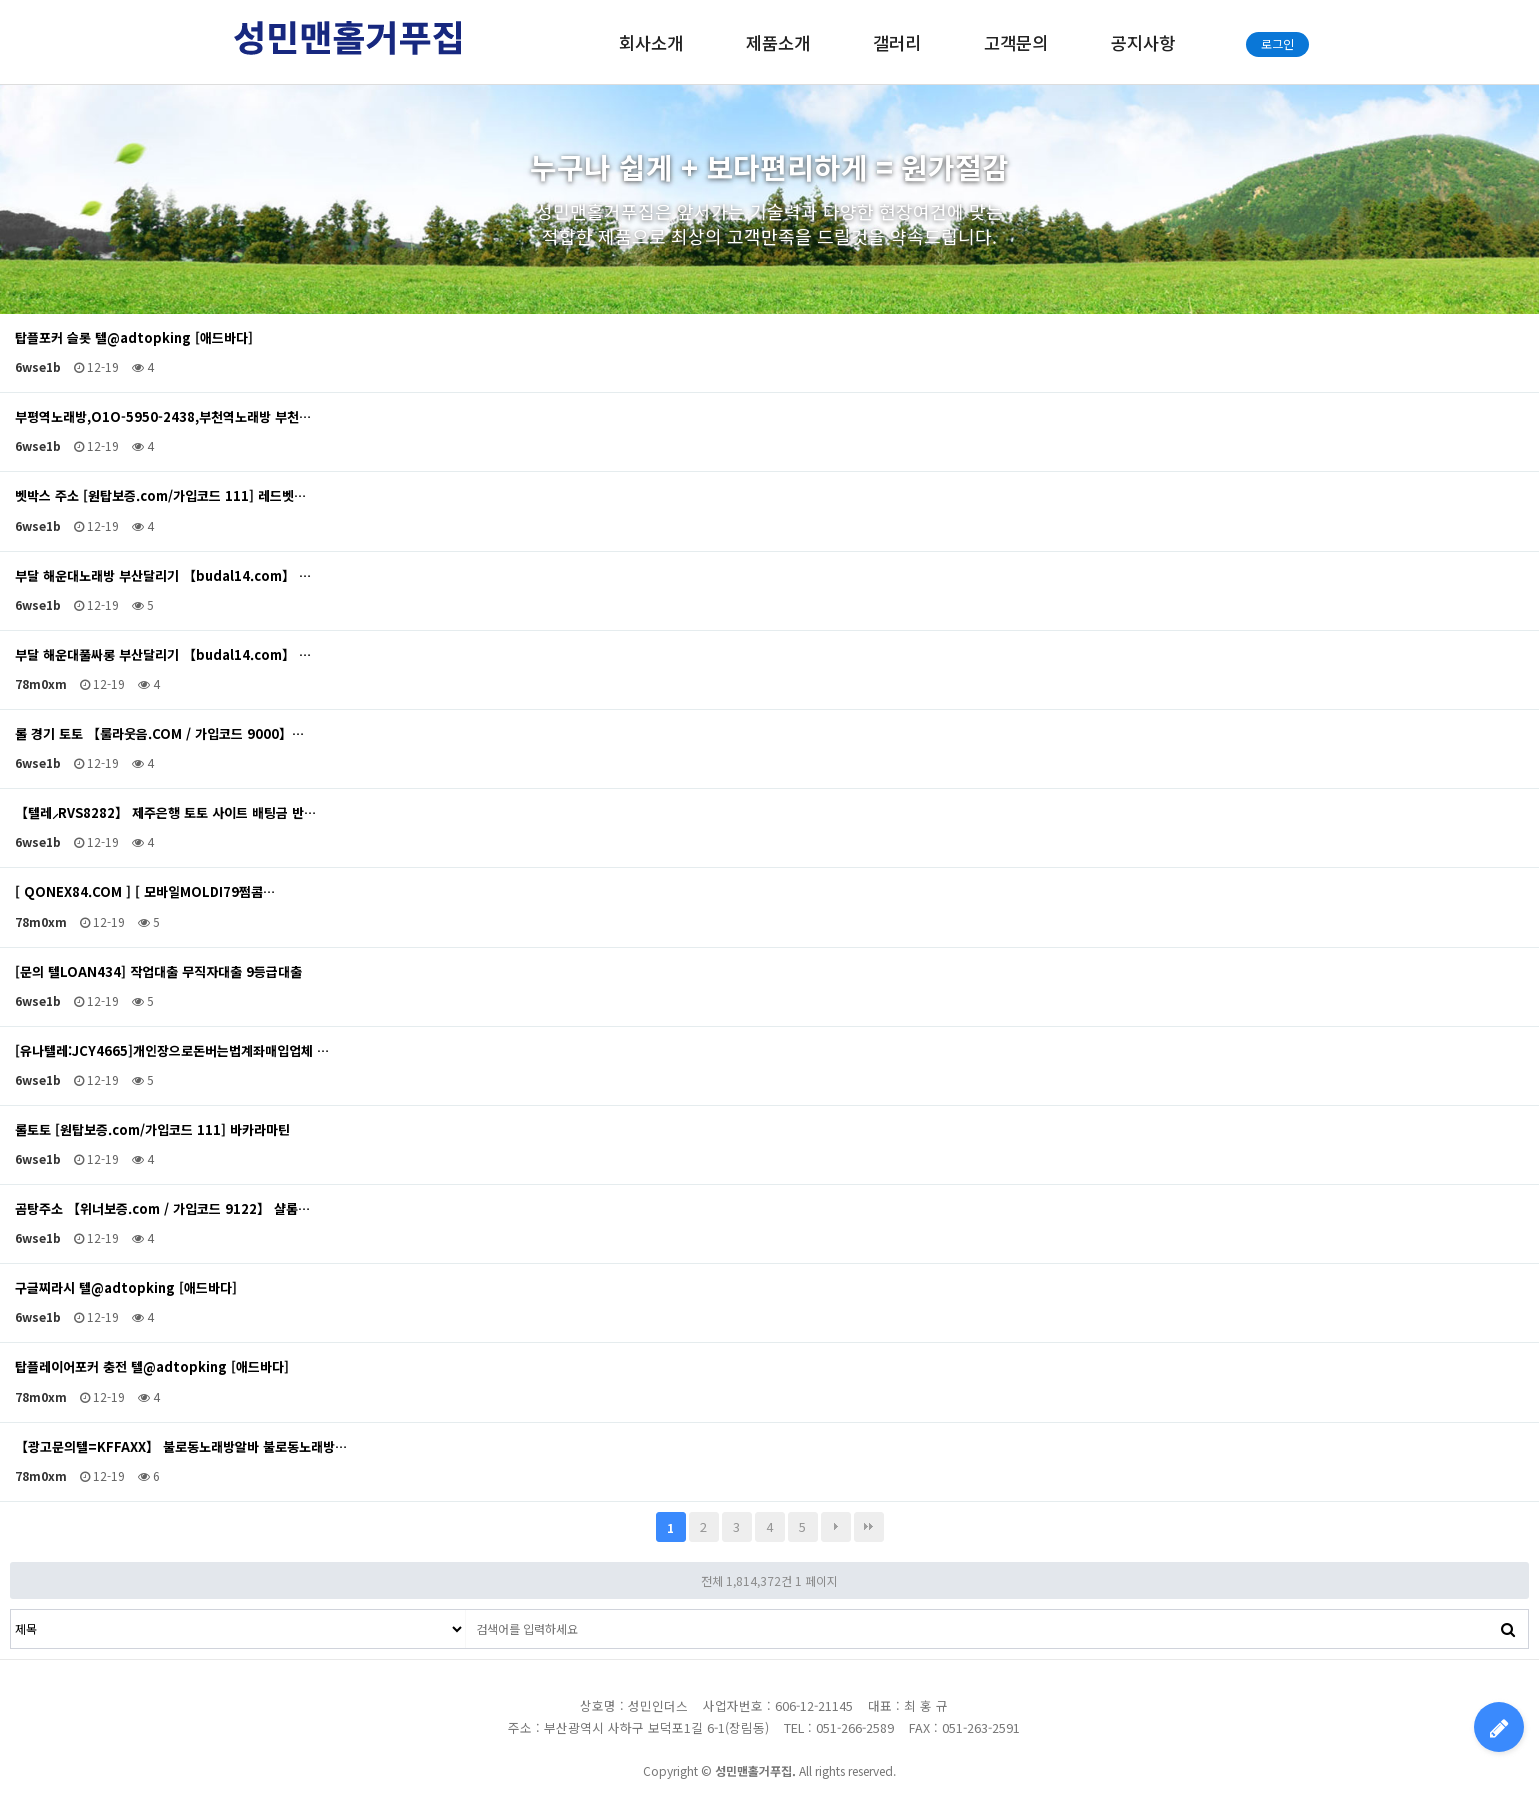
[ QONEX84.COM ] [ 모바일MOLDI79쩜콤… (145, 892)
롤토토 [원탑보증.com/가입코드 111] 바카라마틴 (152, 1130)
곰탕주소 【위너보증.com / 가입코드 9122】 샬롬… (162, 1209)
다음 (836, 1527)
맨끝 (869, 1527)
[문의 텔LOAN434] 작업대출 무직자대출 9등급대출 (158, 972)
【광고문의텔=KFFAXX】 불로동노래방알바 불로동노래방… (181, 1447)
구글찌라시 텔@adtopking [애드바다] (126, 1288)
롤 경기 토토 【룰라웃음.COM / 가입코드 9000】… (159, 734)
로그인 (1277, 43)
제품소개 (778, 42)
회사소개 (651, 42)
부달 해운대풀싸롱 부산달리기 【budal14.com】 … (163, 655)
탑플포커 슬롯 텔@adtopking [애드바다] (134, 338)
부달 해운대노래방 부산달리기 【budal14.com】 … (163, 576)
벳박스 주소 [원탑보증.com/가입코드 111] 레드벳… (160, 496)
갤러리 (897, 42)
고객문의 (1016, 42)
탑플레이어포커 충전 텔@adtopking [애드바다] (152, 1367)
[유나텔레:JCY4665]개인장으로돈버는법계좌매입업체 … (172, 1051)
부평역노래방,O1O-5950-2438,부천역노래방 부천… (163, 417)
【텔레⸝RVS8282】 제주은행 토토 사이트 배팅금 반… (165, 813)
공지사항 (1143, 42)
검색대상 (11, 1610)
